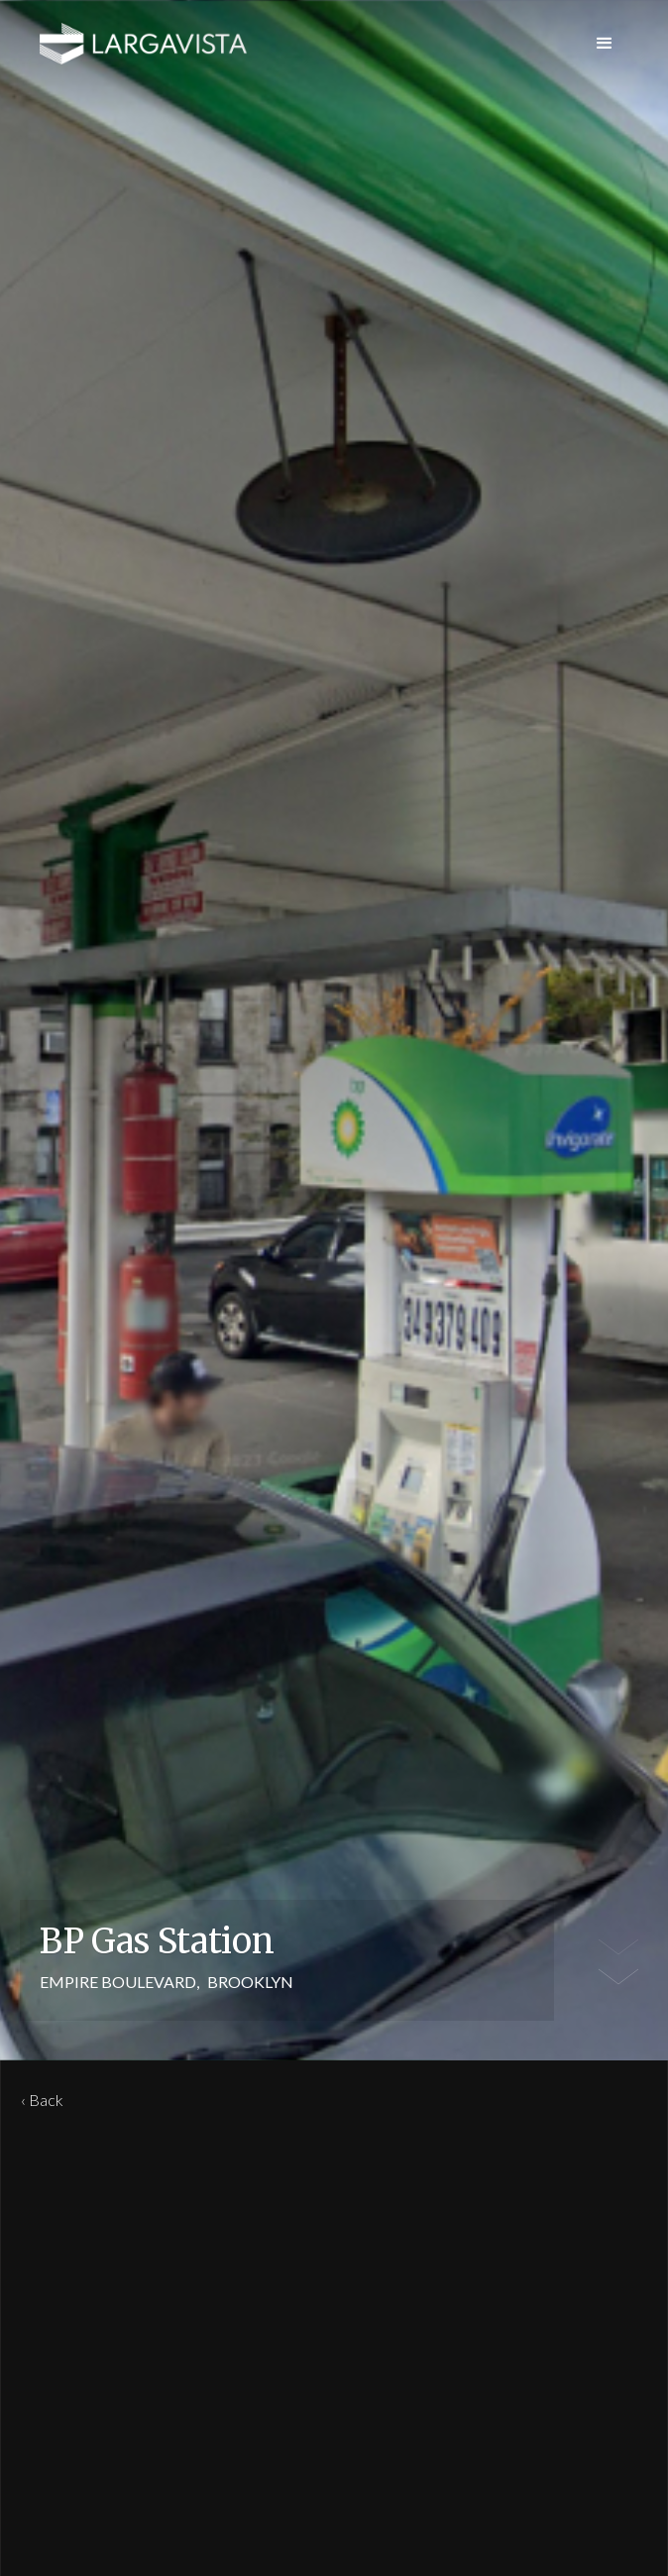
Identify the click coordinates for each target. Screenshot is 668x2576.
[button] (604, 43)
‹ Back (42, 2099)
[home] (144, 44)
